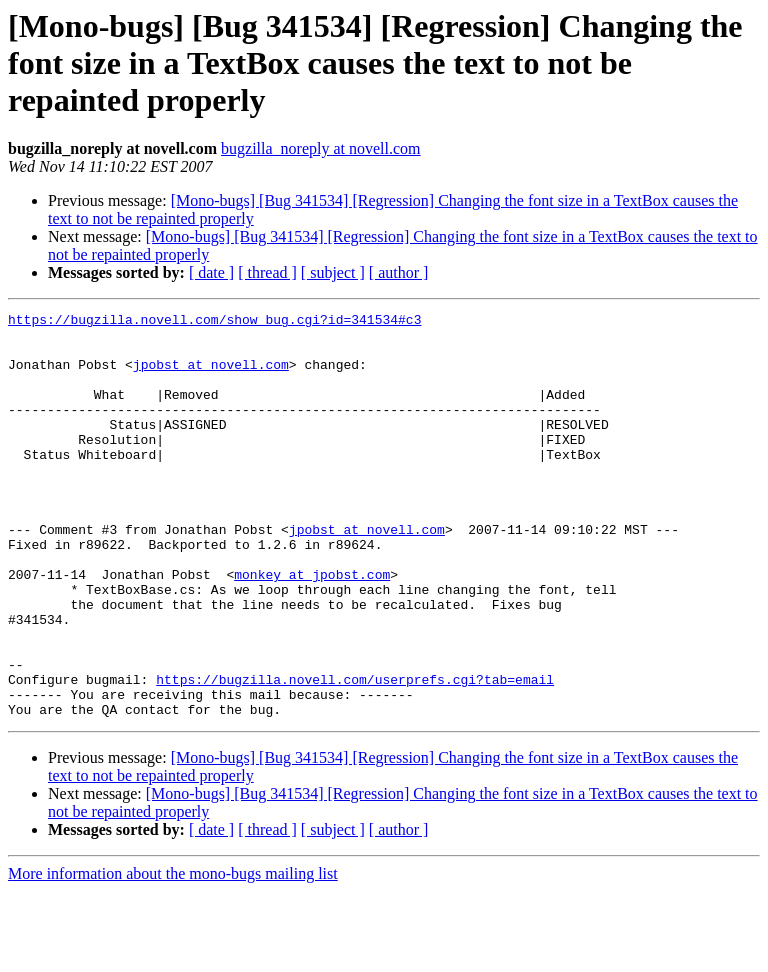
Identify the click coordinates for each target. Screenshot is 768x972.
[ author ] (399, 272)
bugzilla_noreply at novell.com (321, 148)
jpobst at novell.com (211, 376)
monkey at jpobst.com (312, 628)
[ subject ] (333, 272)
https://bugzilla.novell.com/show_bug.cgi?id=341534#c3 (214, 322)
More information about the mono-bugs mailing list (173, 954)
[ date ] (211, 272)
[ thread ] (267, 272)
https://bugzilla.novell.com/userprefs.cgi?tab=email (355, 754)
